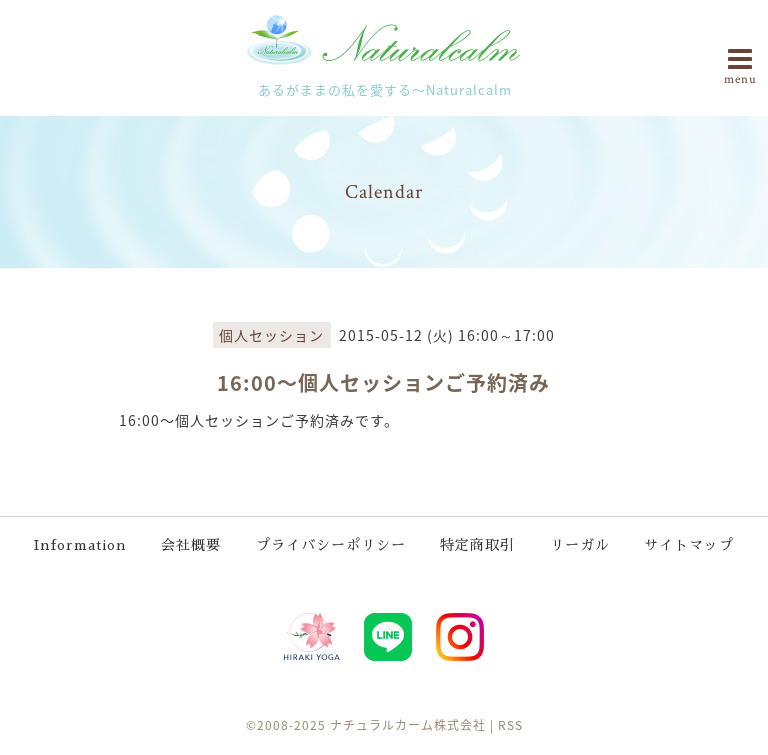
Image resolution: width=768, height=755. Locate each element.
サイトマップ (689, 545)
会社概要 (191, 545)
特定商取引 (477, 545)
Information (80, 545)
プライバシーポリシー (331, 545)
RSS (510, 725)
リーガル (580, 545)
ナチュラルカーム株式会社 (408, 725)
